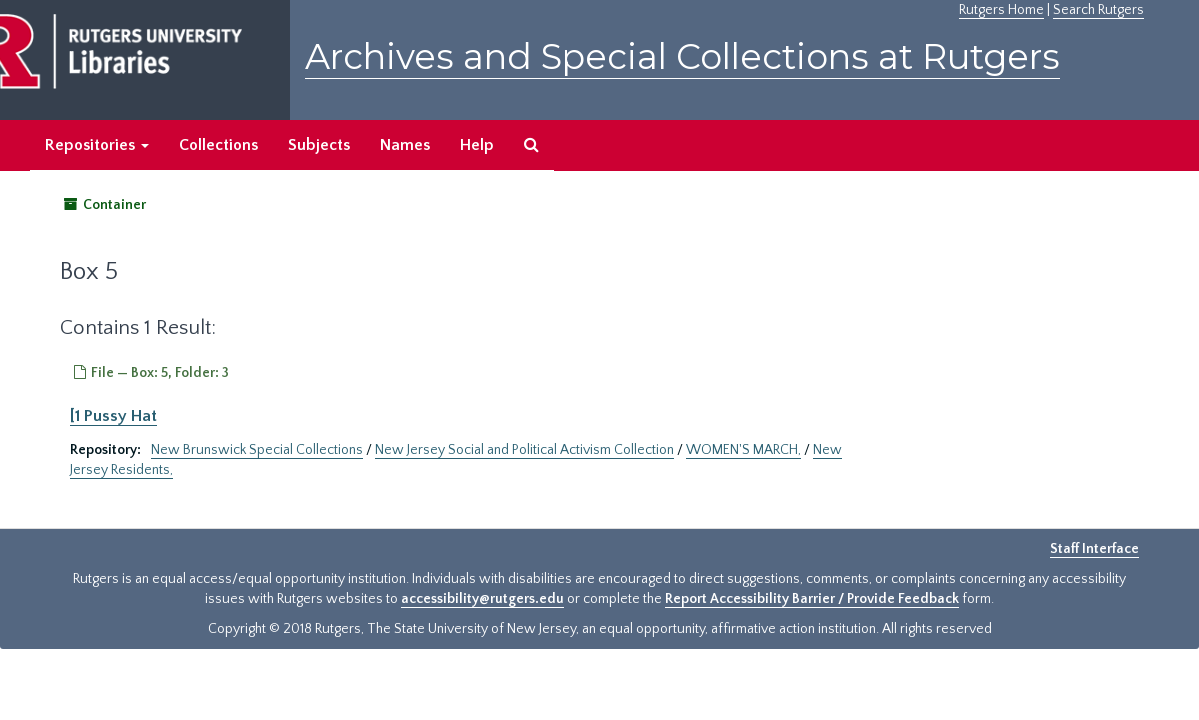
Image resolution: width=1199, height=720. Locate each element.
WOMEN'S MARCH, (743, 450)
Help (477, 145)
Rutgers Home (1001, 10)
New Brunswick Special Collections (257, 450)
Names (405, 145)
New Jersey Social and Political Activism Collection (524, 450)
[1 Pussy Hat (113, 416)
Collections (218, 145)
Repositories (97, 145)
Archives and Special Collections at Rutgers (682, 56)
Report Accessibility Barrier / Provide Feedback (812, 599)
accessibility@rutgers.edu (482, 599)
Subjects (319, 145)
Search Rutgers (1098, 10)
